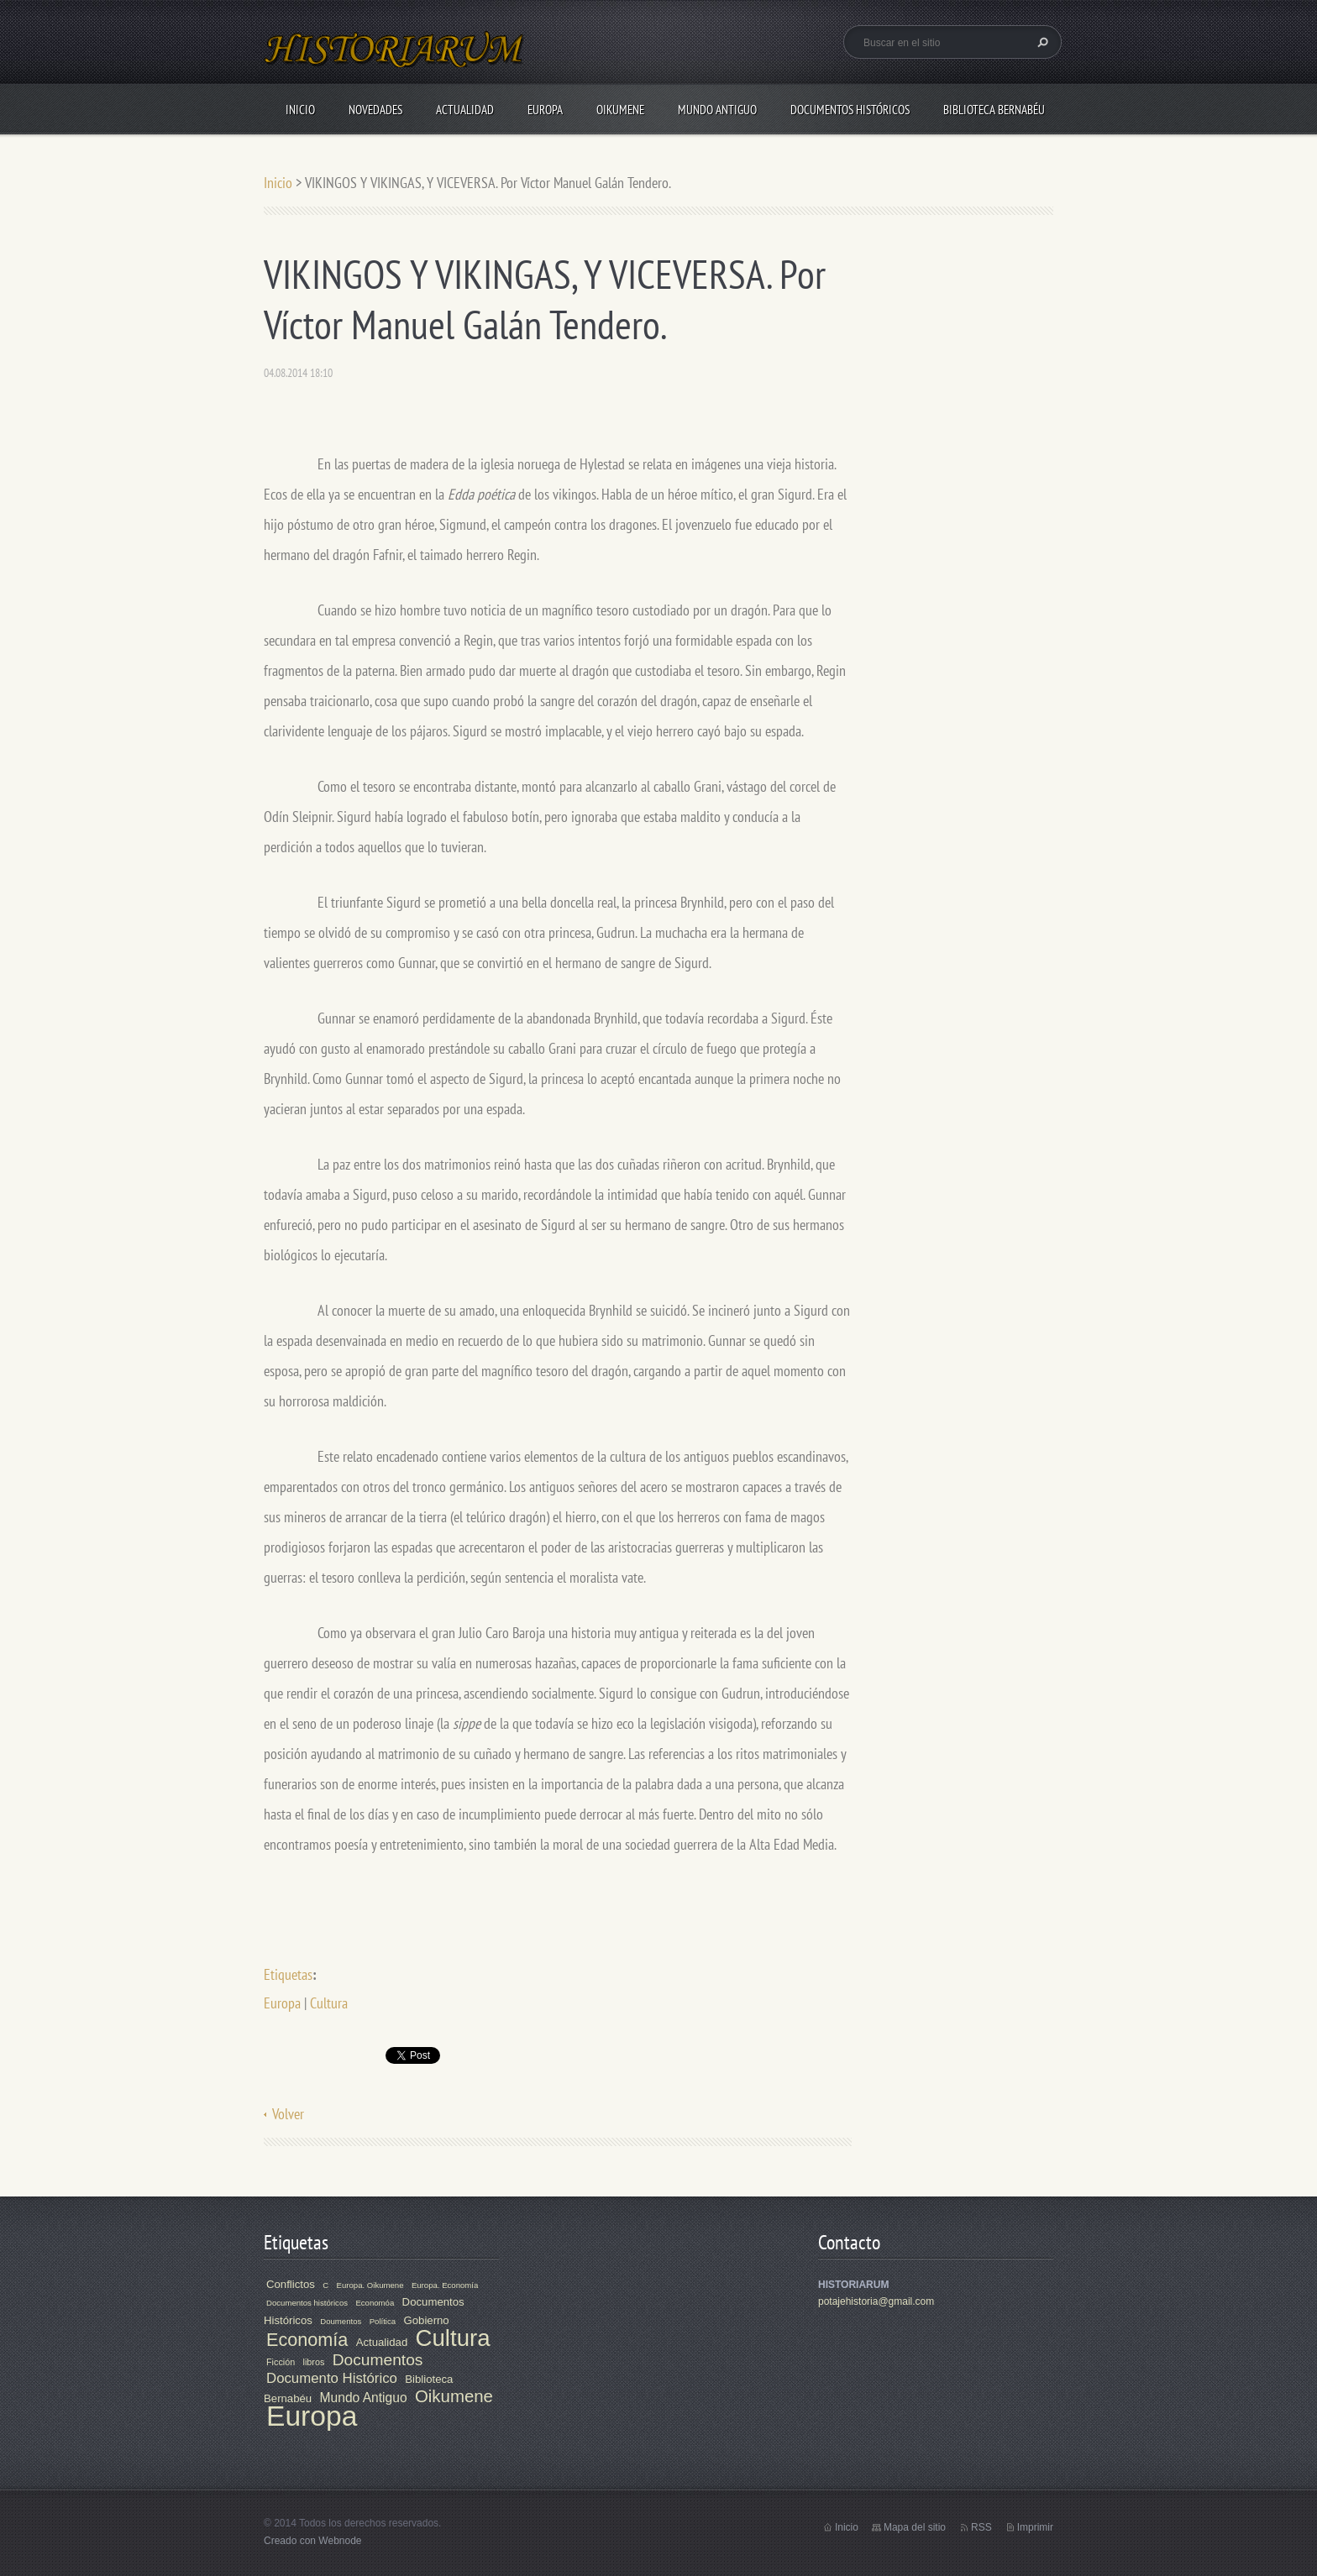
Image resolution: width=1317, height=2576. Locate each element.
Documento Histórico (331, 2378)
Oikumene (620, 110)
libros (314, 2362)
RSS (981, 2527)
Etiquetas (288, 1974)
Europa (545, 110)
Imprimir (1035, 2527)
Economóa (374, 2302)
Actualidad (465, 110)
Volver (288, 2113)
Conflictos (290, 2284)
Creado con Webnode (313, 2541)
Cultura (329, 2003)
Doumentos (340, 2321)
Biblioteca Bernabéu (994, 110)
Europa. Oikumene (370, 2285)
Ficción (280, 2362)
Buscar (1040, 42)
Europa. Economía (445, 2285)
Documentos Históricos (850, 110)
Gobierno (426, 2320)
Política (383, 2321)
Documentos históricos (307, 2302)
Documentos (378, 2360)
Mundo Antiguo (717, 110)
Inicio (300, 110)
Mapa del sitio (915, 2527)
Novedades (375, 110)
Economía (307, 2339)
